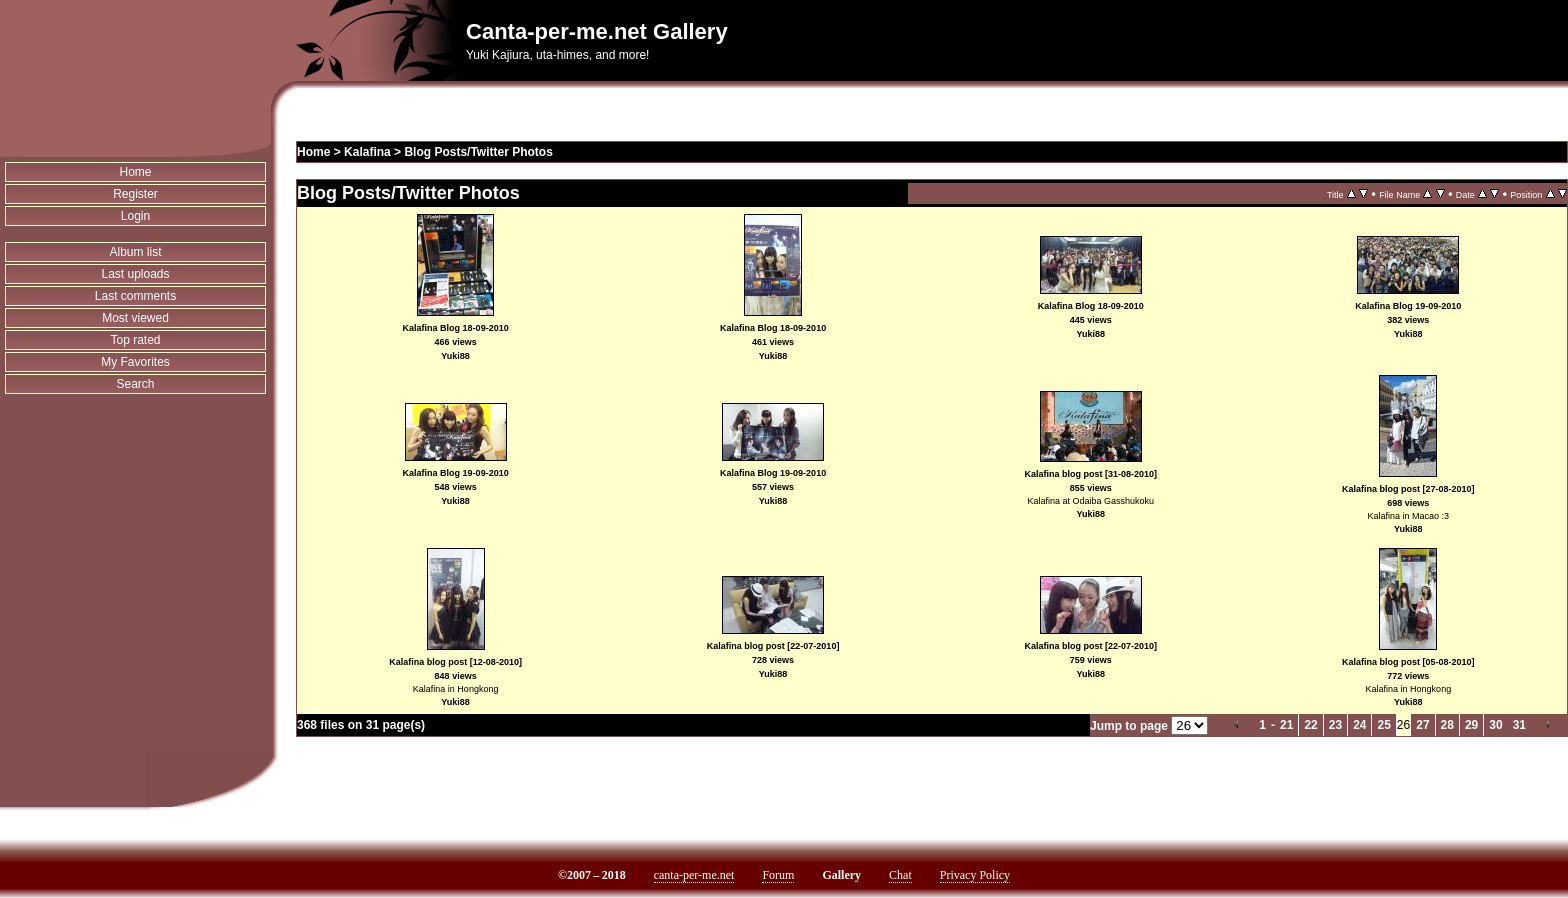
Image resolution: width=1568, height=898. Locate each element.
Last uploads (135, 274)
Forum (778, 875)
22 (1310, 725)
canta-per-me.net (694, 875)
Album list (136, 252)
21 (1286, 725)
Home (136, 172)
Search (135, 384)
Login (135, 216)
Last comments (135, 296)
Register (135, 194)
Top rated (135, 340)
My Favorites (135, 362)
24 (1359, 725)
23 (1335, 725)
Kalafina (367, 152)
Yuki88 (455, 356)
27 (1422, 725)
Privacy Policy (975, 875)
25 (1383, 725)
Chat (900, 875)
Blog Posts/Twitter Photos (478, 152)
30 (1495, 725)
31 (1519, 725)
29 (1471, 725)
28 (1447, 725)
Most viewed (135, 318)
